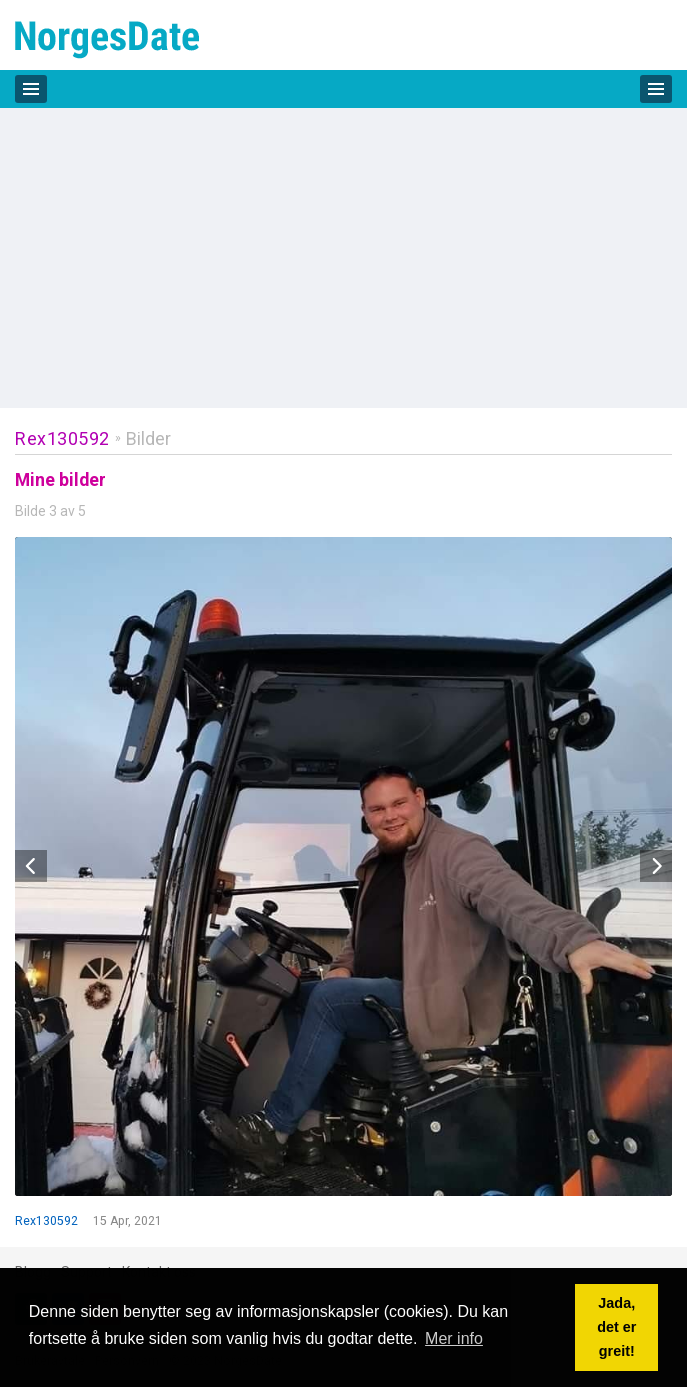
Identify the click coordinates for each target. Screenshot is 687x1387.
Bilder (148, 438)
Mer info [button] (454, 1338)
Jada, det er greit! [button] (616, 1327)
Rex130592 (62, 438)
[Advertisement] (343, 258)
